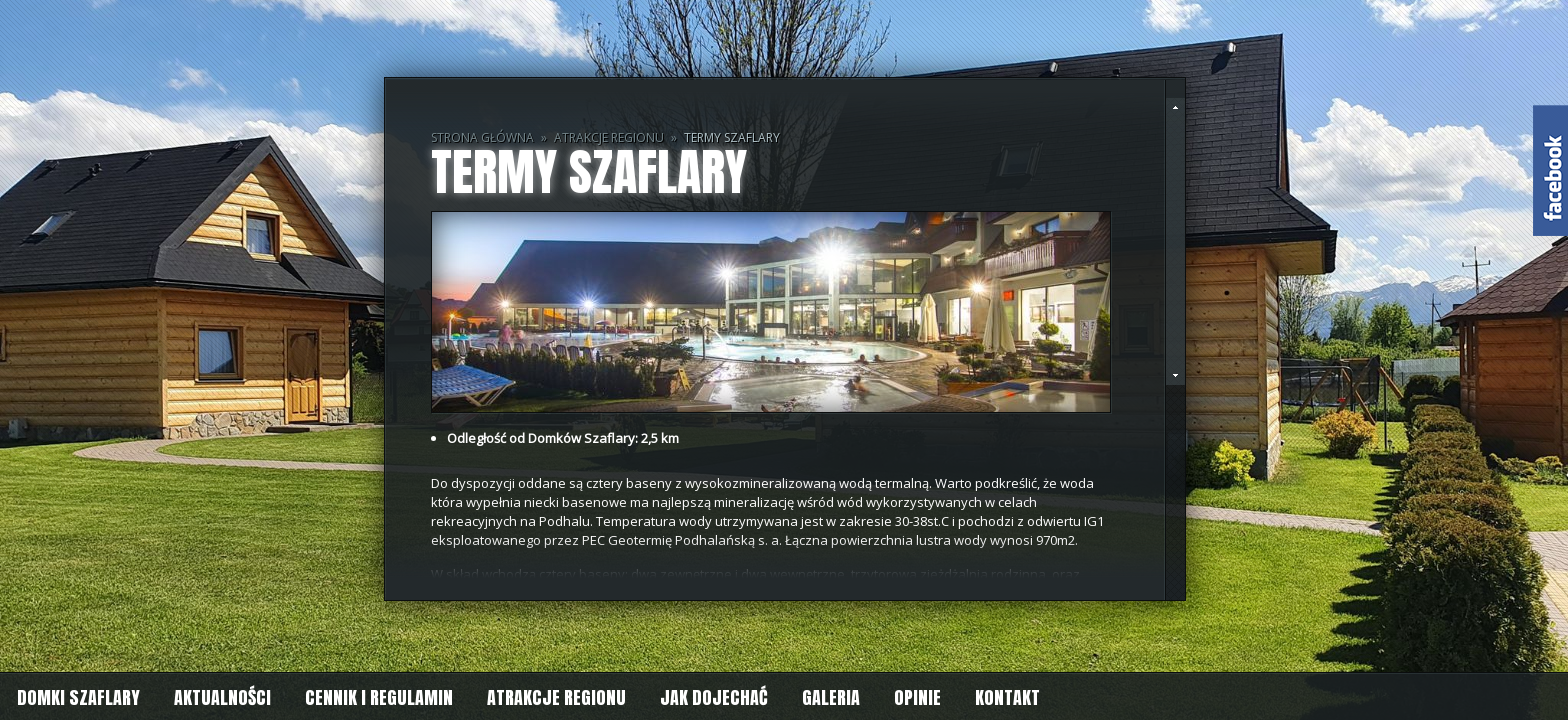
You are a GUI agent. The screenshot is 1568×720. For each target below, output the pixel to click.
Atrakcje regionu (609, 137)
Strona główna (482, 137)
